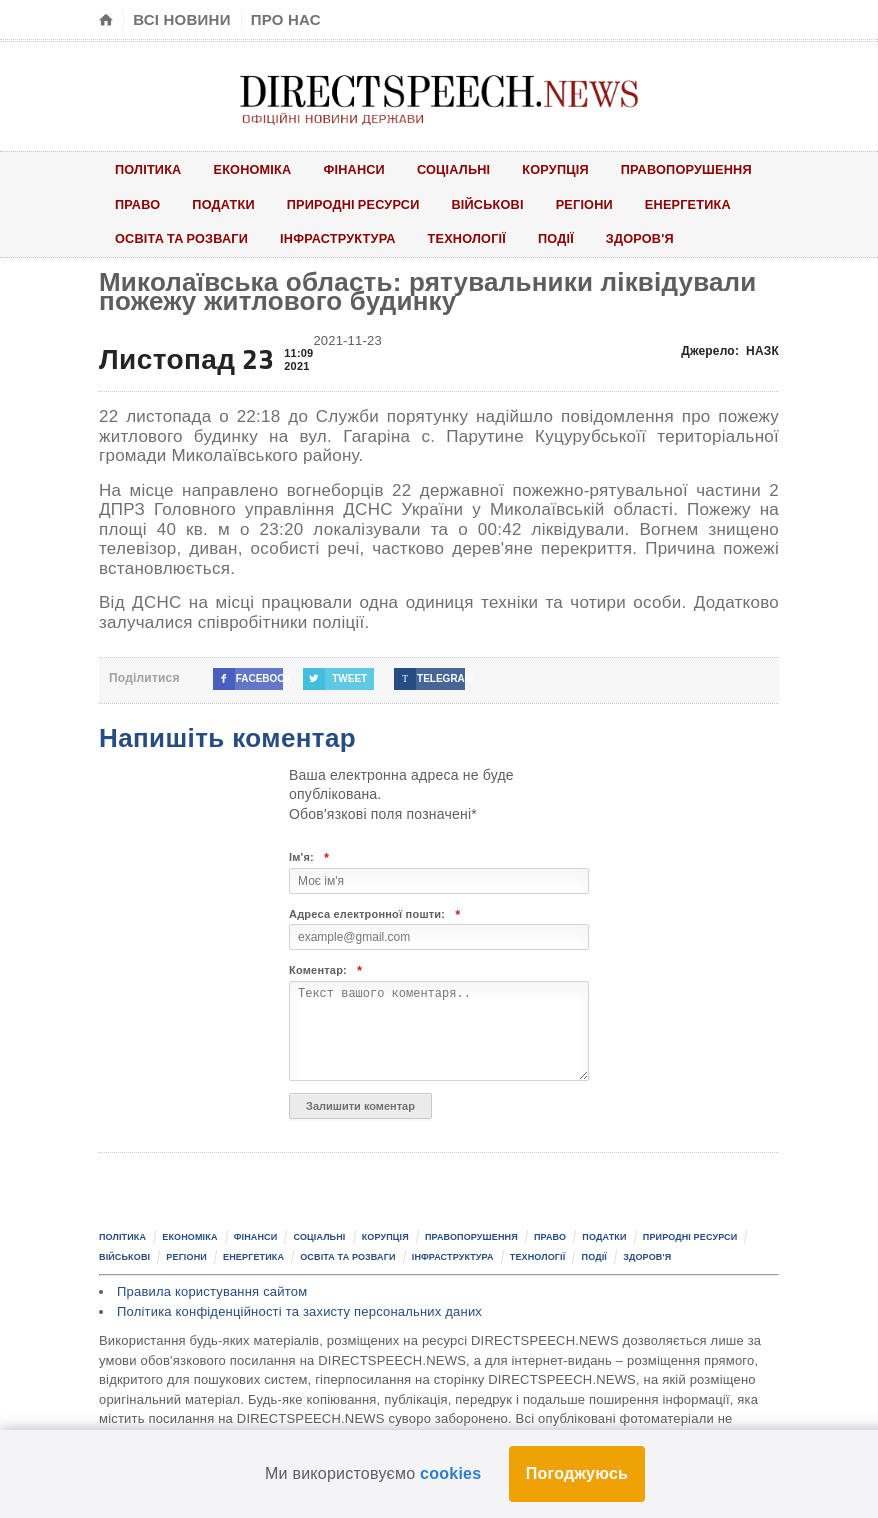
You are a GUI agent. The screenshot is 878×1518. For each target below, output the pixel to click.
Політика (149, 169)
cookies (450, 1473)
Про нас (286, 19)
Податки (225, 204)
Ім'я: (309, 859)
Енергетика (698, 204)
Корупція (563, 169)
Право (138, 204)
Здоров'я (649, 240)
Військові (494, 204)
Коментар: (325, 972)
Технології (473, 240)
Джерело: (730, 353)
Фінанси (358, 169)
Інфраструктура (342, 240)
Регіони (592, 204)
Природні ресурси (357, 204)
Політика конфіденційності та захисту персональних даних (299, 1312)
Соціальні (459, 169)
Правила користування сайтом (212, 1293)
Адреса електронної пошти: (375, 915)
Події (564, 240)
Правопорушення (696, 169)
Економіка (255, 169)
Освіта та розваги (183, 240)
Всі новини (181, 19)
